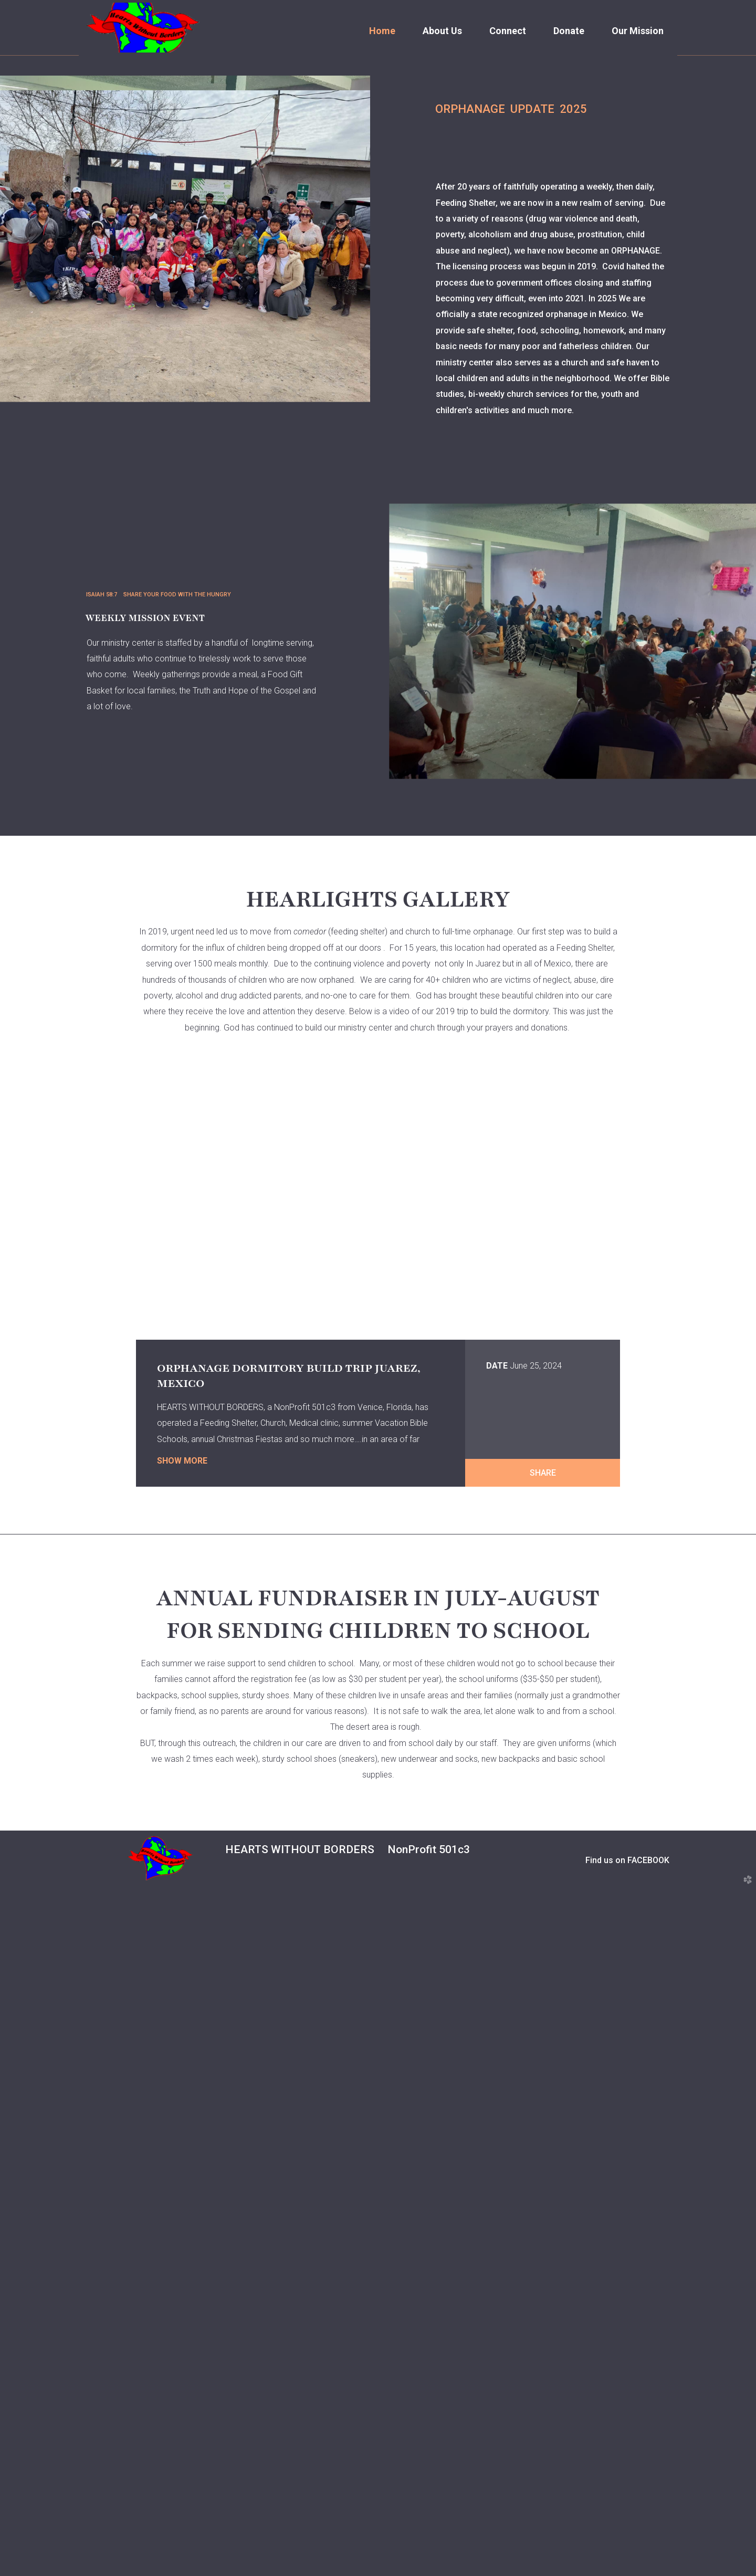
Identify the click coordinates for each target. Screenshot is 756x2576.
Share (543, 1846)
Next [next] (716, 242)
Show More (182, 1834)
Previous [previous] (39, 242)
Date (497, 1739)
